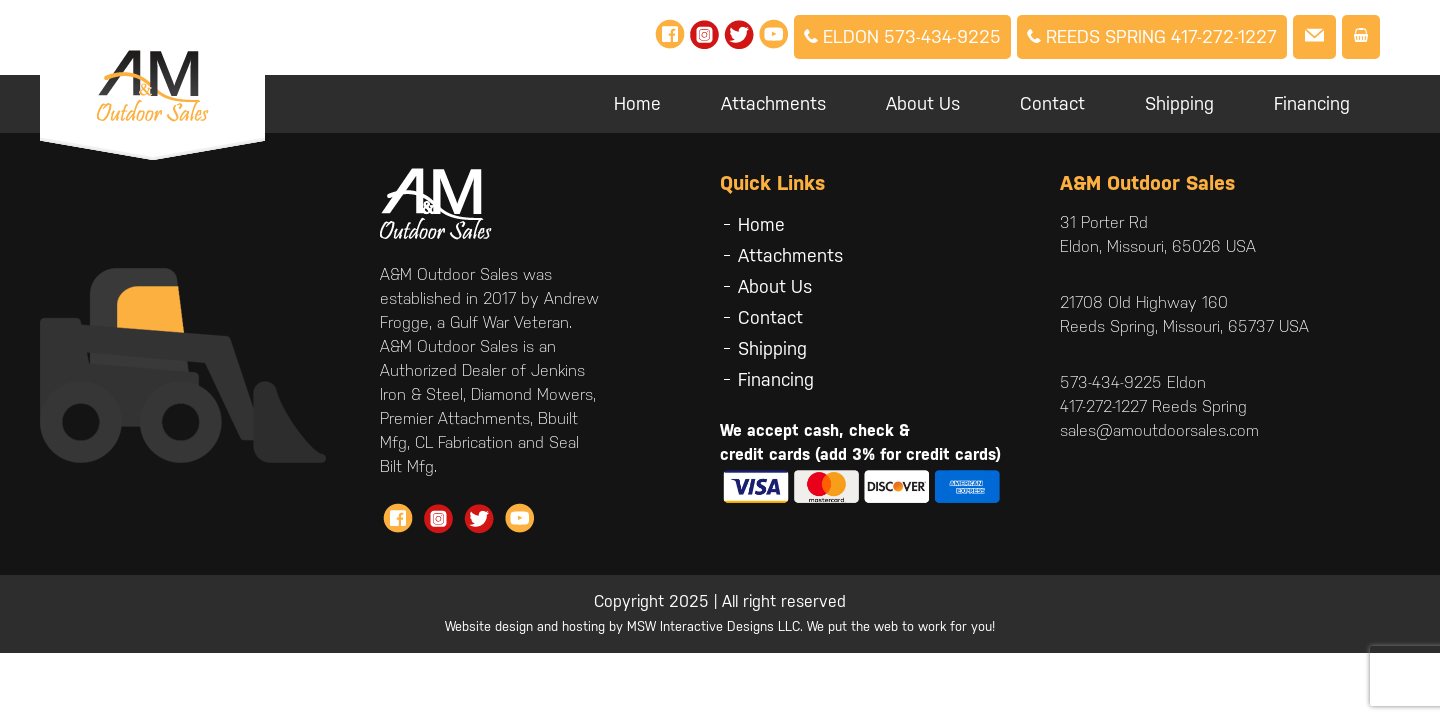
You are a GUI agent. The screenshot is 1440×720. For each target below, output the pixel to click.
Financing (1312, 103)
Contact (1052, 103)
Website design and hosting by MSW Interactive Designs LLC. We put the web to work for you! (720, 626)
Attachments (773, 103)
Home (637, 103)
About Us (923, 103)
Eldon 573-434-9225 (902, 36)
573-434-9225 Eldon (1133, 382)
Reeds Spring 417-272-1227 (1152, 36)
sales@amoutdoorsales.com (1159, 430)
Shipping (1179, 103)
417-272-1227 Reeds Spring (1153, 406)
